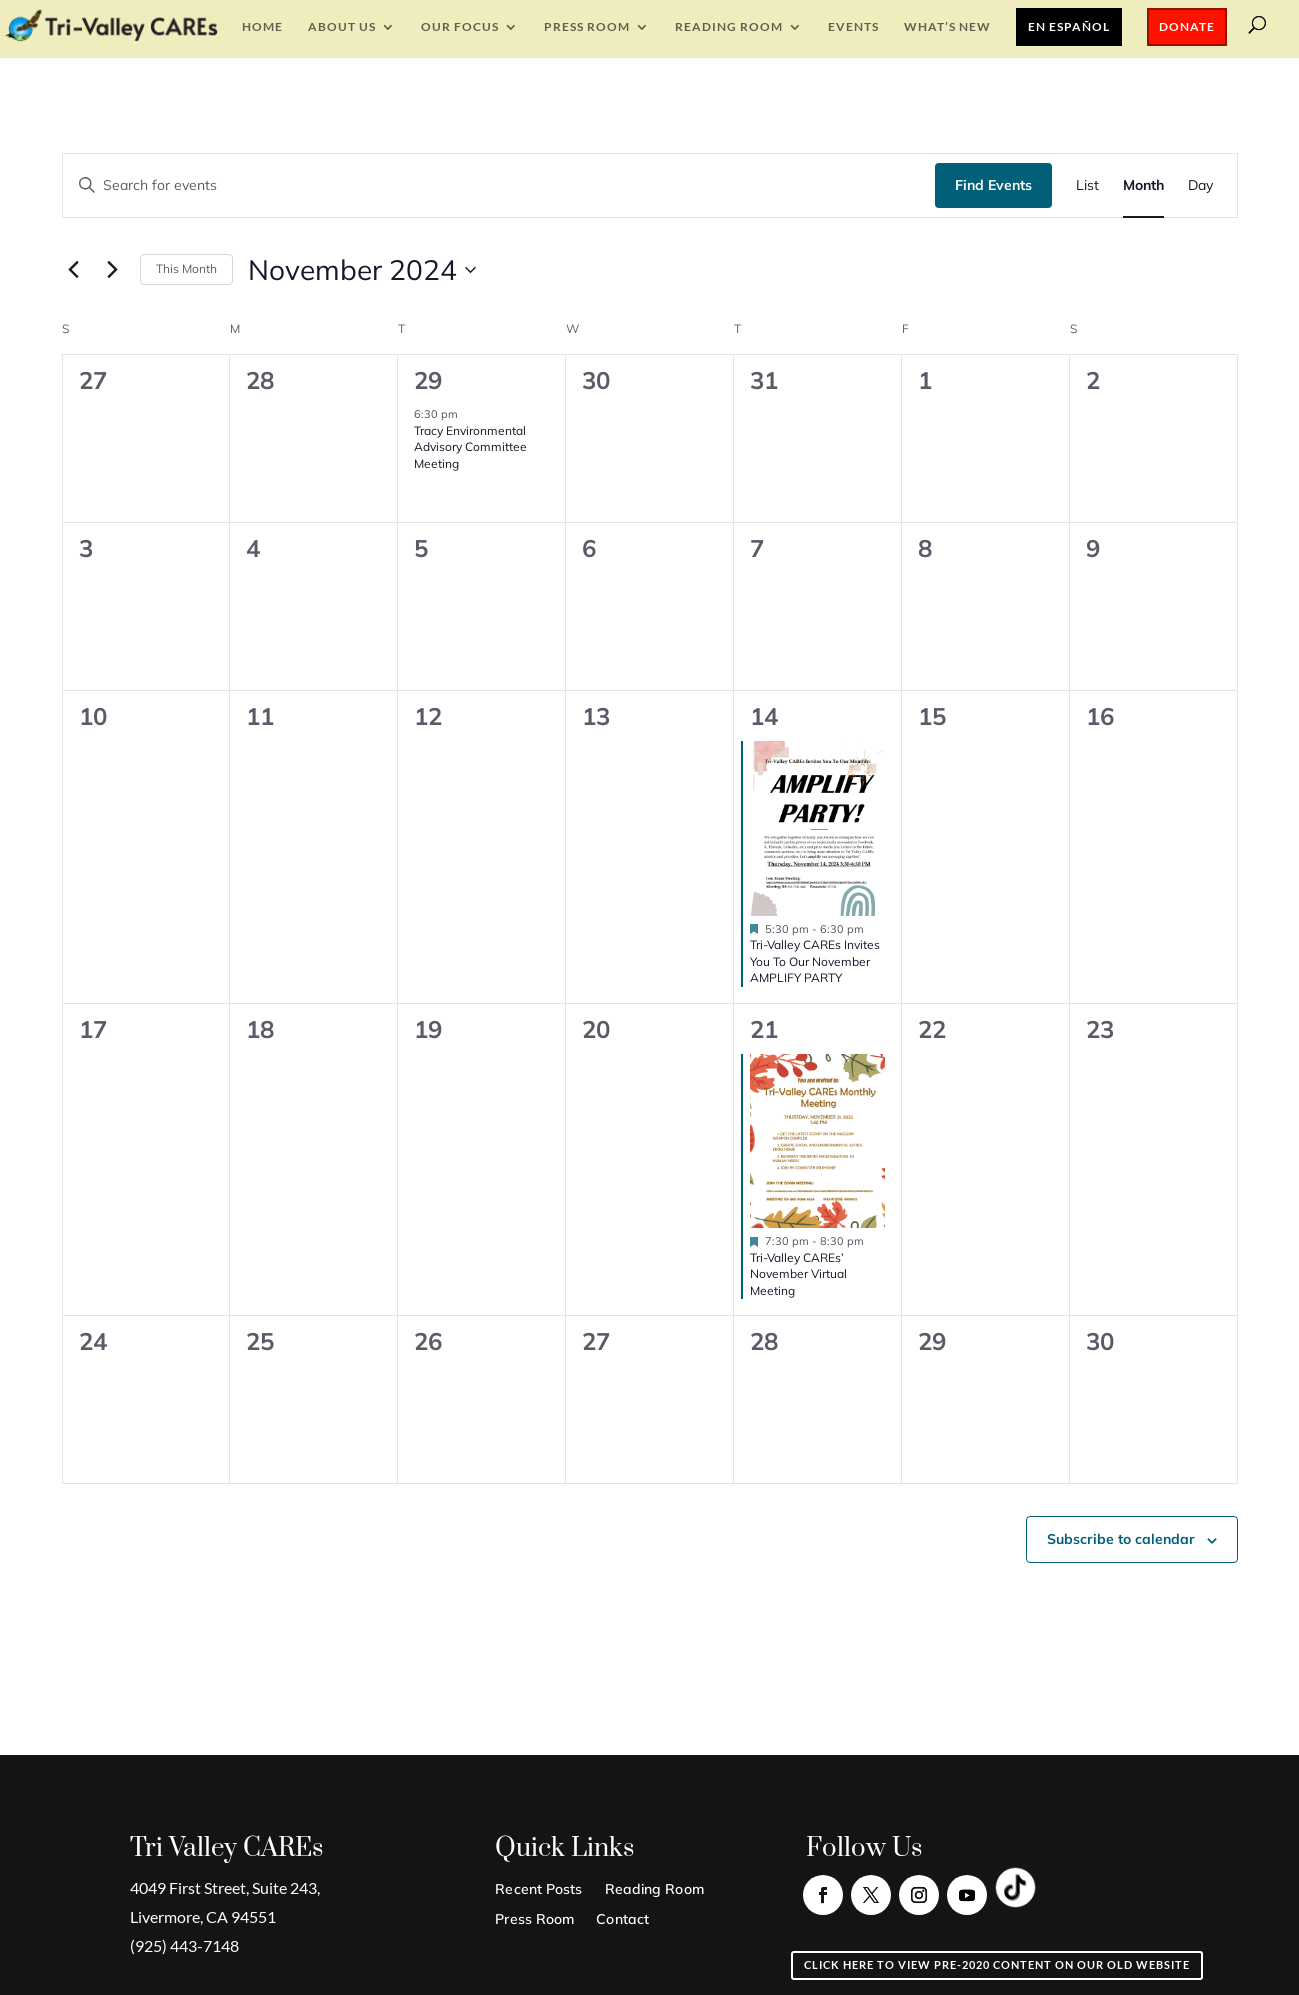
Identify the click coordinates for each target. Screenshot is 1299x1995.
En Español (1069, 26)
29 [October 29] (428, 380)
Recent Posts (538, 1890)
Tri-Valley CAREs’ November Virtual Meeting (798, 1274)
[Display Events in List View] (1087, 185)
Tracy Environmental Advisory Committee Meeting (470, 447)
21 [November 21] (764, 1029)
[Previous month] (74, 270)
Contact (622, 1920)
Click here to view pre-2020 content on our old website (997, 1964)
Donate (1187, 26)
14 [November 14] (764, 716)
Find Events (993, 185)
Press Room (587, 27)
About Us (342, 27)
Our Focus (460, 27)
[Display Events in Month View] (1143, 185)
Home (262, 27)
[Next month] (113, 270)
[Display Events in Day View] (1200, 185)
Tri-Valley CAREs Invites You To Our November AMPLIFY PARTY (815, 961)
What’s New (947, 27)
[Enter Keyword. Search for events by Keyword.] (499, 185)
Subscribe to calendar (1121, 1539)
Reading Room (729, 27)
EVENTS (853, 27)
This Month (186, 268)
